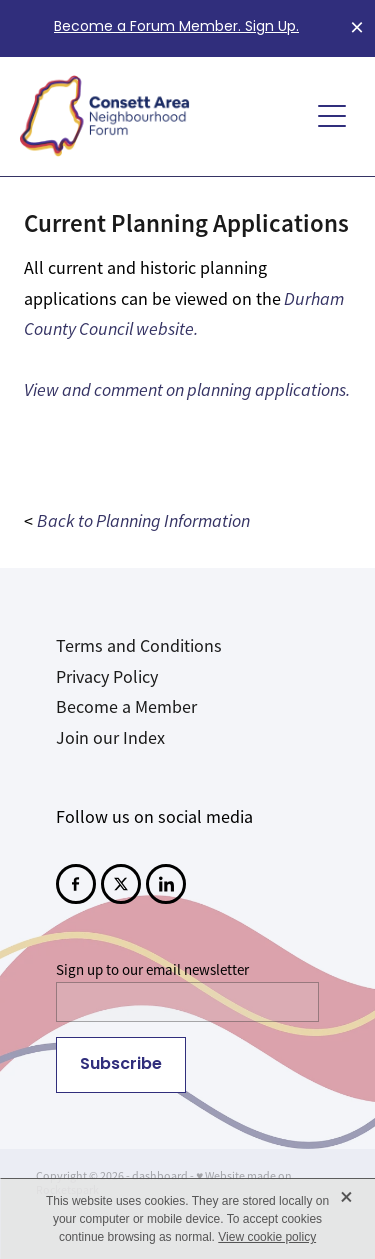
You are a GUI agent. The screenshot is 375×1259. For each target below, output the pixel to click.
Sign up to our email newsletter (152, 969)
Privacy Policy (107, 677)
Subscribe (121, 1065)
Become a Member (126, 707)
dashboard (160, 1176)
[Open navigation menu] (332, 116)
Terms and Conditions (139, 646)
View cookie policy (267, 1237)
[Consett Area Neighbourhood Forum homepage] (164, 116)
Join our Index (110, 738)
